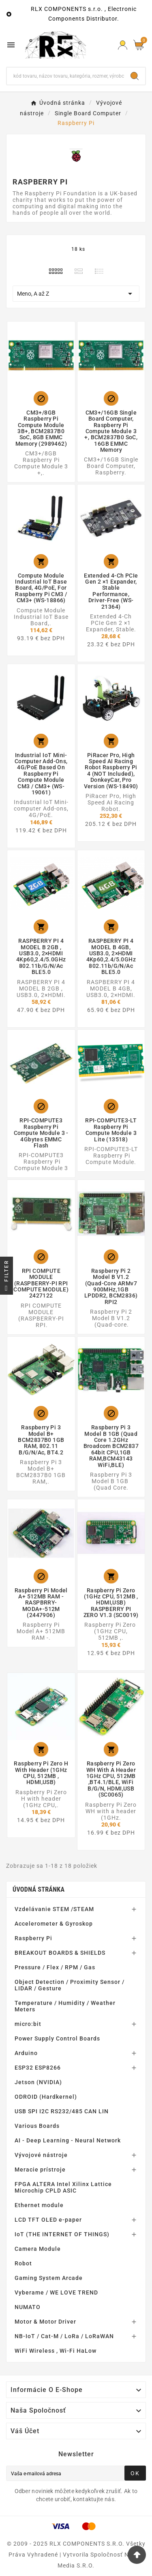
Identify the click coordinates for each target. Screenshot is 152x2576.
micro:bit (28, 2024)
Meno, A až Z (76, 293)
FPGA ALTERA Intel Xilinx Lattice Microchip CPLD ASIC (63, 2187)
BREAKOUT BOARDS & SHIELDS (60, 1952)
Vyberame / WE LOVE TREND (56, 2292)
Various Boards (37, 2126)
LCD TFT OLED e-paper (48, 2219)
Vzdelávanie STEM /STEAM (54, 1909)
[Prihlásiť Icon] (122, 45)
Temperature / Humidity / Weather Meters (65, 2006)
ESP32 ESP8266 (38, 2067)
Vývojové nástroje (41, 2155)
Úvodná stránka (38, 1889)
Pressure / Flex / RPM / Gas (55, 1967)
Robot (23, 2263)
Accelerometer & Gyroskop (54, 1923)
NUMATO (28, 2307)
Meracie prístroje (40, 2169)
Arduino (26, 2053)
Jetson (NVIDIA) (38, 2082)
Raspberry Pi (33, 1938)
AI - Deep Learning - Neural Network (68, 2140)
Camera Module (38, 2249)
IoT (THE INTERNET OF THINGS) (62, 2234)
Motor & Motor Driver (45, 2321)
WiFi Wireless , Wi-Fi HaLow (55, 2350)
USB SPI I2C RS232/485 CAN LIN (62, 2111)
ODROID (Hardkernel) (46, 2096)
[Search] (135, 76)
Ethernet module (39, 2205)
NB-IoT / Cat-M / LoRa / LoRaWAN (64, 2336)
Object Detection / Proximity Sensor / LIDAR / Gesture (69, 1985)
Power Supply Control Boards (57, 2038)
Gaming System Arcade (49, 2278)
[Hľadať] (65, 76)
